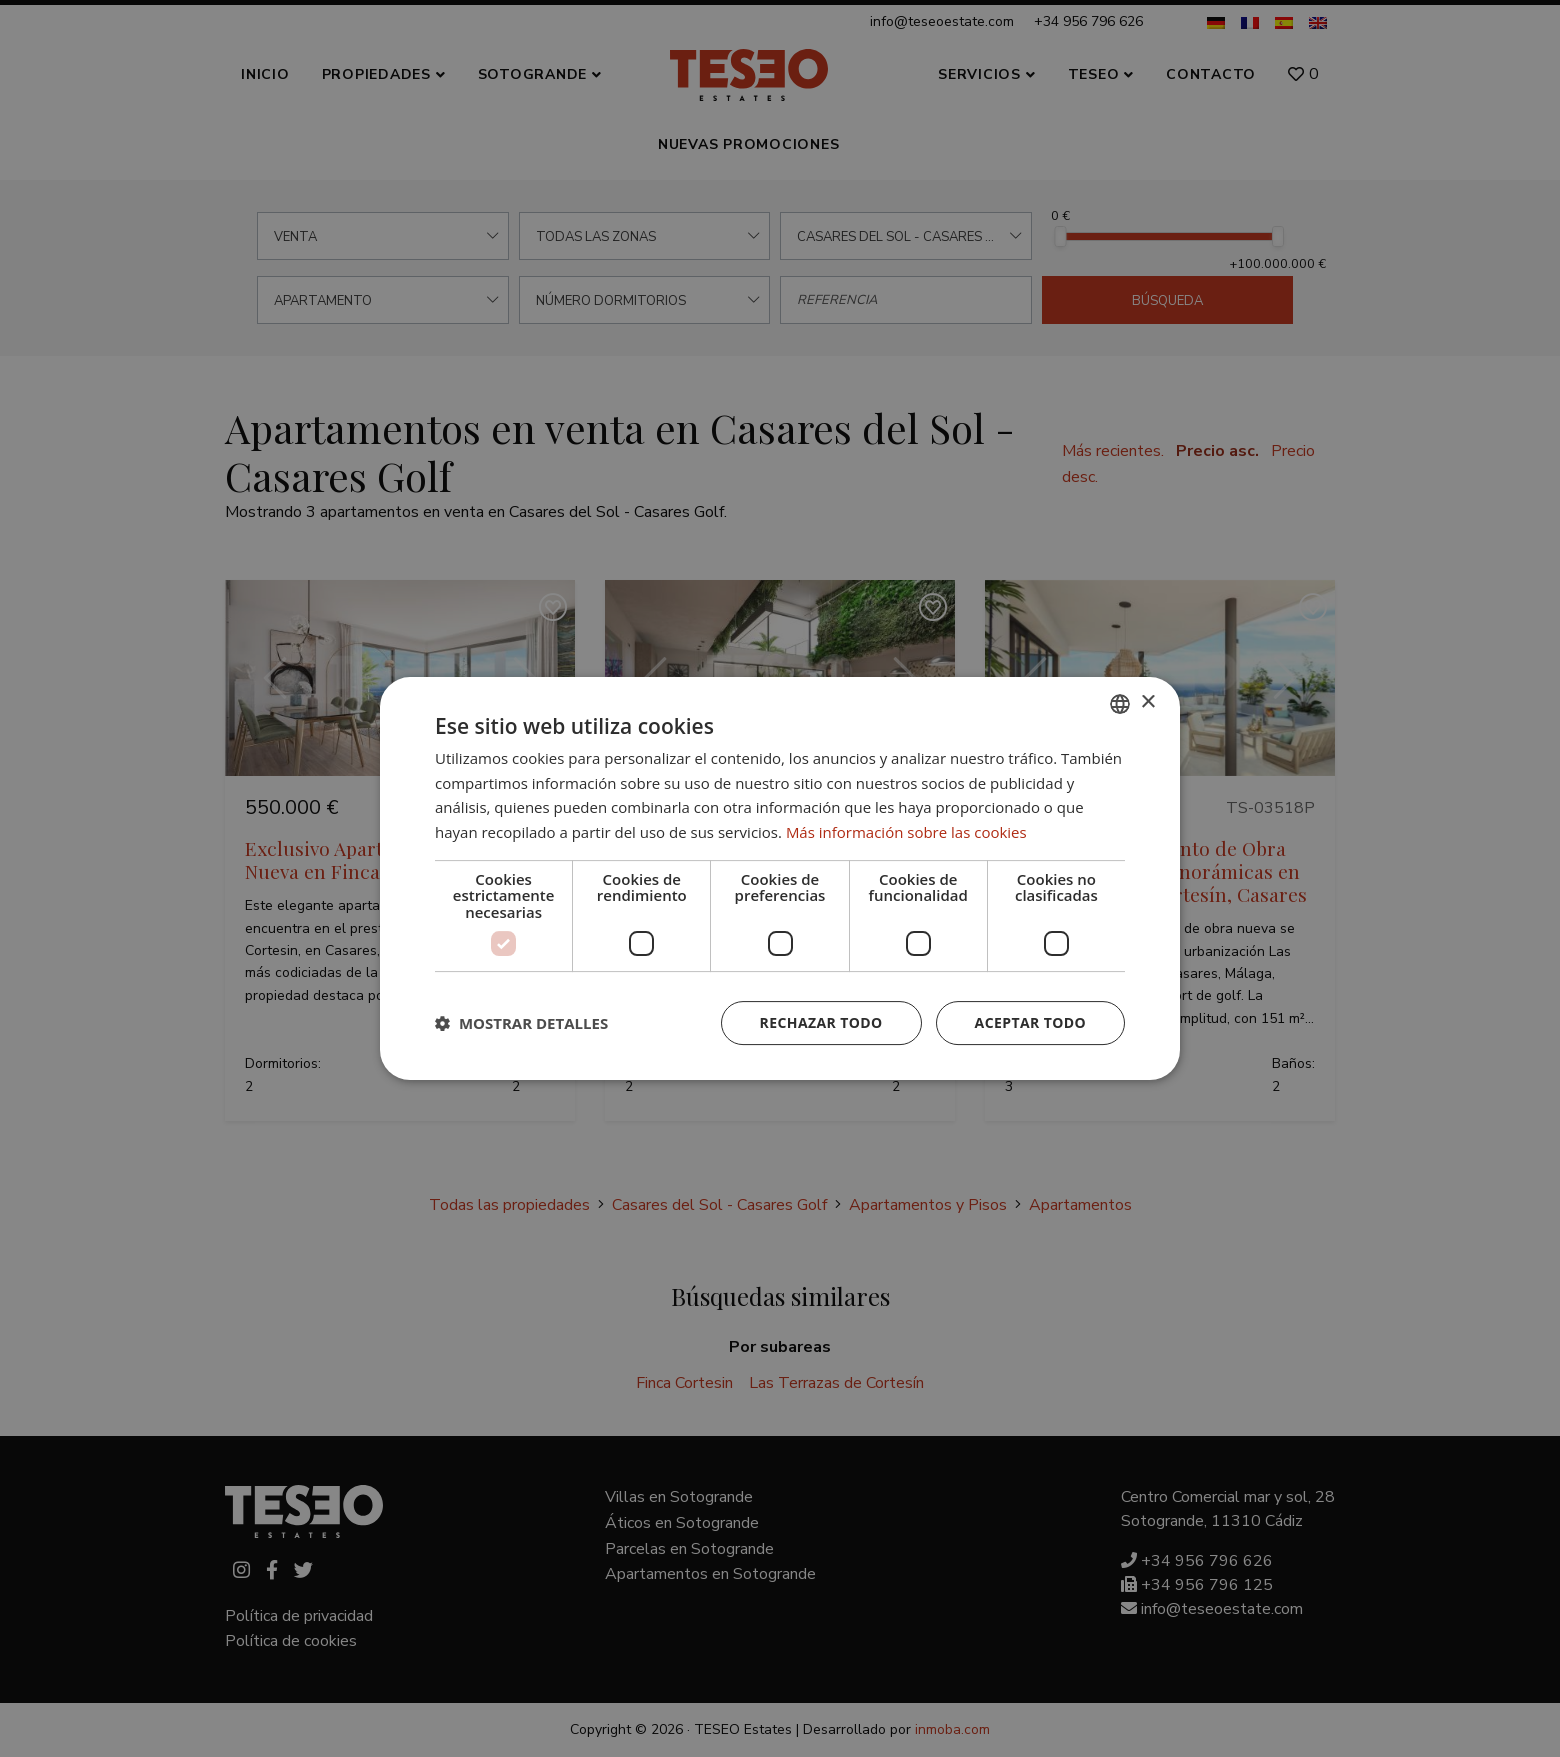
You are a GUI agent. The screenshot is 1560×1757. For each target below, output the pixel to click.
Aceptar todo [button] (1030, 1022)
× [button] (1147, 702)
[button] (521, 1023)
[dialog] (780, 878)
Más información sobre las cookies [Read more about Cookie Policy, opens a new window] (906, 832)
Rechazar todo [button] (821, 1022)
